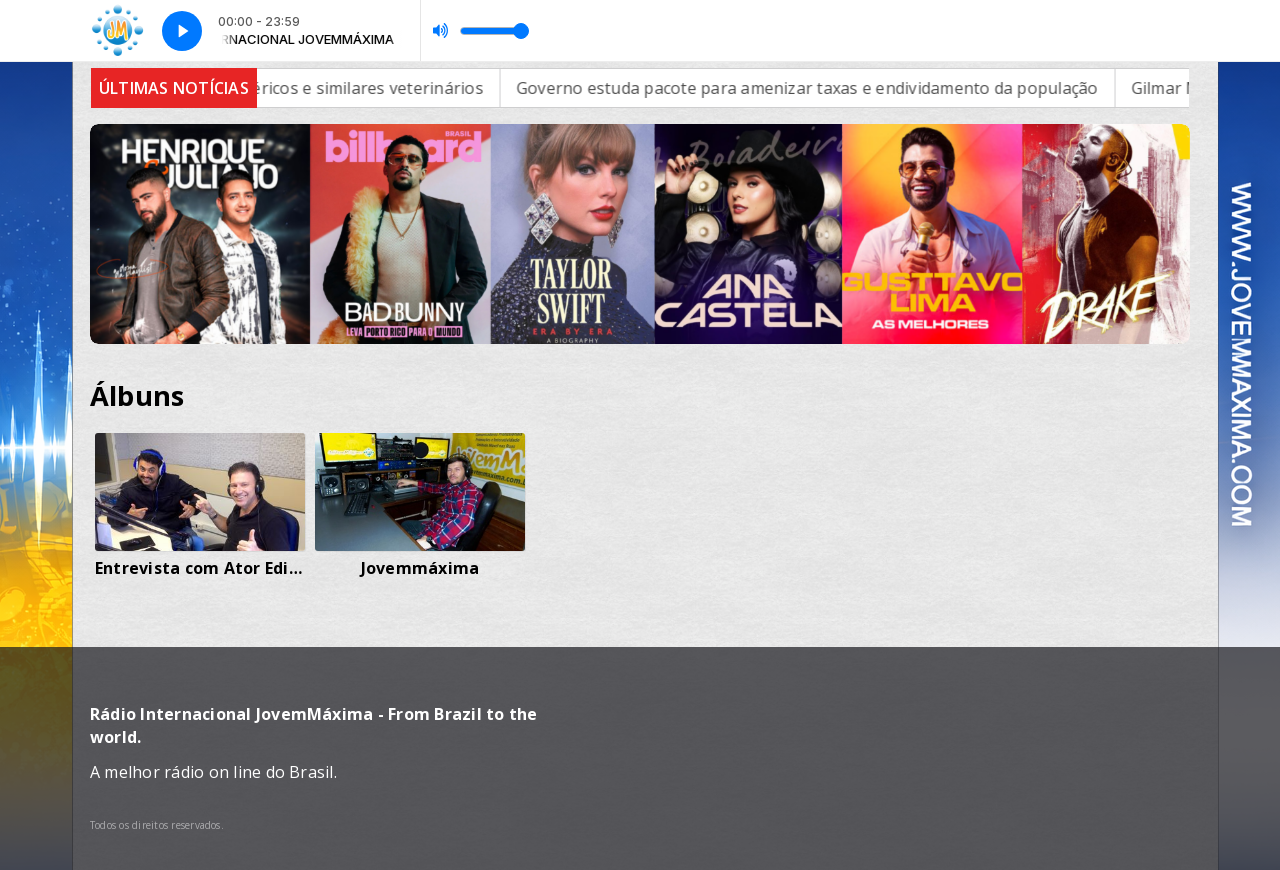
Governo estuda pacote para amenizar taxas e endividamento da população (831, 88)
